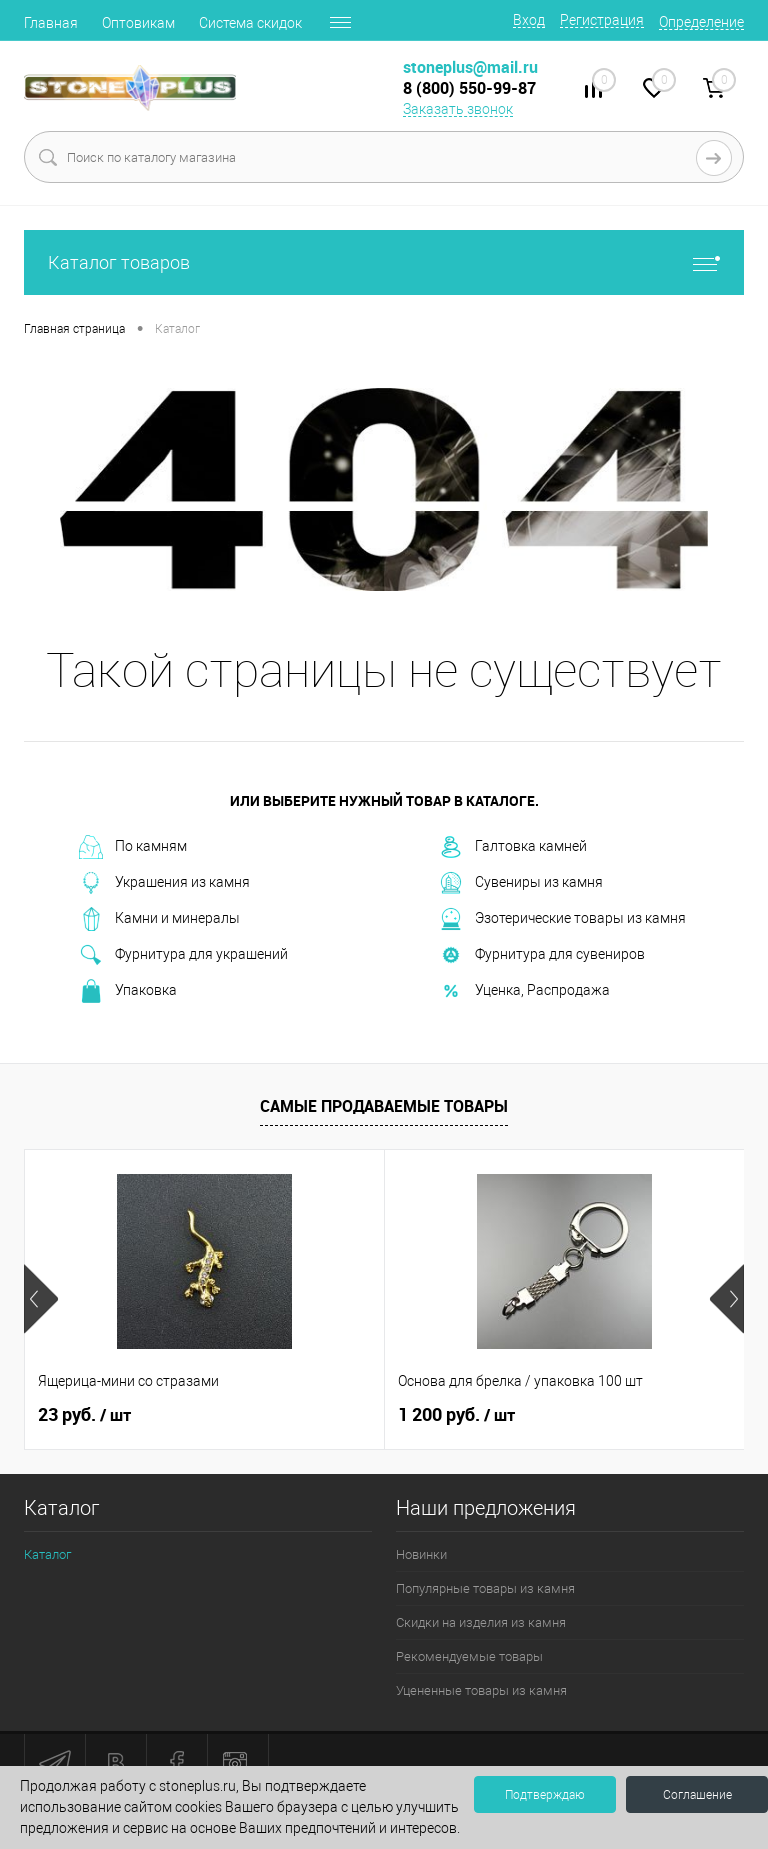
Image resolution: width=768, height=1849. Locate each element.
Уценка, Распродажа (524, 991)
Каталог (47, 1554)
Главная (51, 23)
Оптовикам (138, 23)
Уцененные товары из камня (481, 1690)
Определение (701, 22)
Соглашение (697, 1795)
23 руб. (84, 1415)
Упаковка (128, 991)
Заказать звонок (458, 109)
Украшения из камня (164, 883)
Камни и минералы (159, 919)
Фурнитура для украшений (183, 955)
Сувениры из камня (521, 883)
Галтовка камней (513, 847)
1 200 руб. (456, 1415)
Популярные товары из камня (485, 1588)
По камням (133, 847)
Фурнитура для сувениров (542, 955)
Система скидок (250, 23)
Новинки (421, 1554)
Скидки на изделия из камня (481, 1622)
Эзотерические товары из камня (562, 919)
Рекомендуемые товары (469, 1656)
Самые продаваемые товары (384, 1106)
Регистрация (602, 20)
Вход (529, 20)
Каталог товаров (384, 262)
